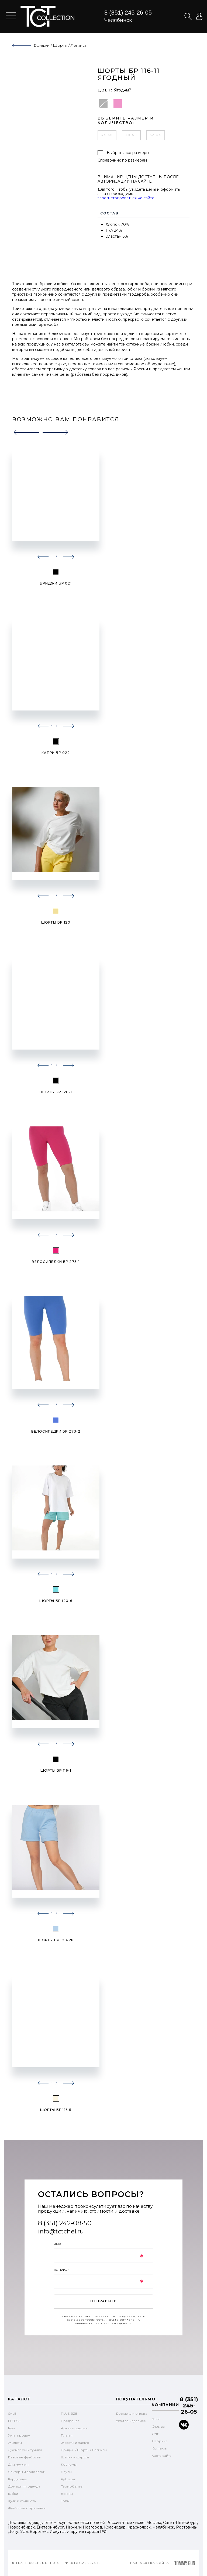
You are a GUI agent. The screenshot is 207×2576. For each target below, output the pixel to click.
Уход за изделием (131, 2421)
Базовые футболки (24, 2457)
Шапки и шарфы (75, 2457)
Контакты (159, 2448)
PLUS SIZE (69, 2413)
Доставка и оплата (131, 2413)
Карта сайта (161, 2456)
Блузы (66, 2472)
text (47, 16)
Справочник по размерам (122, 160)
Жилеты (15, 2443)
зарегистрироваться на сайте (126, 198)
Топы (65, 2501)
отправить (103, 2301)
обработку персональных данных (103, 2323)
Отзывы (158, 2426)
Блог (156, 2419)
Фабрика (159, 2441)
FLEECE (14, 2421)
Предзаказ (70, 2421)
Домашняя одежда (24, 2486)
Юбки (13, 2494)
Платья (67, 2435)
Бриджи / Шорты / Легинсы (84, 2450)
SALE (12, 2413)
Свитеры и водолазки (26, 2472)
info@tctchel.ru (61, 2231)
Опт (155, 2434)
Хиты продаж (19, 2435)
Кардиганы (17, 2479)
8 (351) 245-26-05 (128, 12)
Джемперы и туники (25, 2450)
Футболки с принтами (27, 2508)
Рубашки (68, 2479)
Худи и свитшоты (22, 2501)
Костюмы (69, 2464)
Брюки (67, 2494)
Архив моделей (74, 2428)
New (11, 2428)
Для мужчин (18, 2464)
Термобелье (71, 2486)
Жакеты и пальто (75, 2443)
